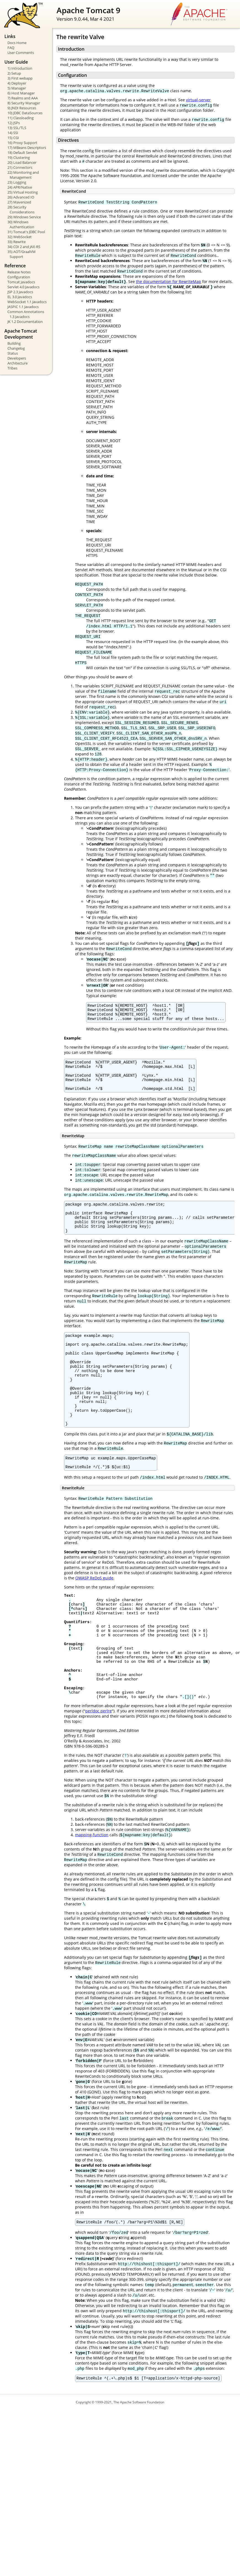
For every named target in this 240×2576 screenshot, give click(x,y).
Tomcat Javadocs (21, 281)
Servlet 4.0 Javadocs (23, 286)
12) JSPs (13, 122)
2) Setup (14, 73)
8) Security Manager (23, 102)
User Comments (20, 52)
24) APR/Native (19, 187)
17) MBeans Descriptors (26, 147)
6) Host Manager (21, 93)
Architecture (17, 363)
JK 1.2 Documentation (25, 321)
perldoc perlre (98, 1765)
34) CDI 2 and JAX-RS (23, 246)
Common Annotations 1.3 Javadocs (25, 314)
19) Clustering (18, 157)
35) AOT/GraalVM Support (21, 254)
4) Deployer (16, 83)
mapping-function (91, 1889)
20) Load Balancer (21, 162)
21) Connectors (19, 167)
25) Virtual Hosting (22, 192)
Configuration (18, 276)
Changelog (16, 348)
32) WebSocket (19, 236)
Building (14, 343)
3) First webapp (20, 78)
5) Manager (16, 88)
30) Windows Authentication (20, 224)
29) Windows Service (24, 216)
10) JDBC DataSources (24, 112)
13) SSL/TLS (16, 127)
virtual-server (198, 99)
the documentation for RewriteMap (168, 281)
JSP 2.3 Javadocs (20, 291)
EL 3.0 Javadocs (19, 296)
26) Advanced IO (20, 197)
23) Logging (16, 182)
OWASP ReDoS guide (94, 1612)
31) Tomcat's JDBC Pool (26, 231)
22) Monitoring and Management (23, 175)
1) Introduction (19, 68)
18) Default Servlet (22, 152)
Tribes (12, 368)
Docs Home (16, 42)
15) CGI (13, 137)
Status (12, 353)
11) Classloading (20, 117)
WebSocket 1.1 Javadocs (27, 301)
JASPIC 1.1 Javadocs (23, 306)
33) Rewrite (16, 241)
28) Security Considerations (20, 209)
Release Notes (19, 272)
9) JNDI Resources (21, 107)
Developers (16, 358)
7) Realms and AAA (22, 98)
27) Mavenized (19, 202)
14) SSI (12, 132)
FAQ (10, 47)
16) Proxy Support (22, 142)
